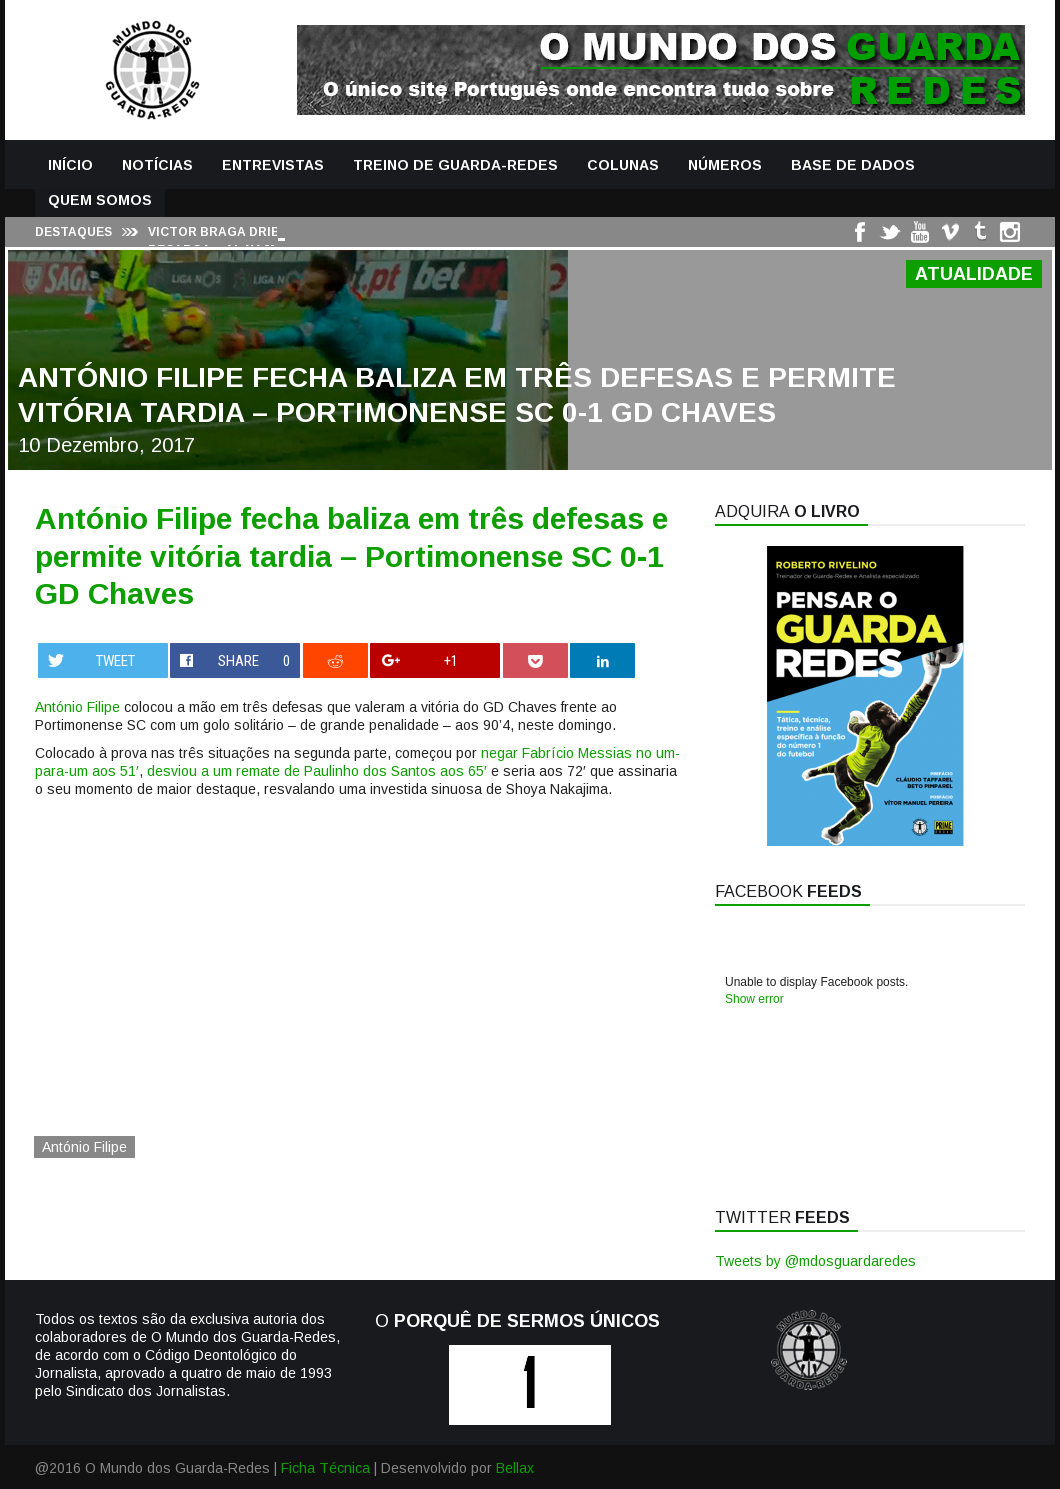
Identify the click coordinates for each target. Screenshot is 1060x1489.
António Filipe (77, 707)
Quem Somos (100, 200)
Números (725, 165)
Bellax (515, 1468)
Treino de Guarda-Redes (455, 165)
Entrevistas (273, 165)
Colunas (623, 165)
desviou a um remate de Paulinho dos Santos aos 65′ (317, 771)
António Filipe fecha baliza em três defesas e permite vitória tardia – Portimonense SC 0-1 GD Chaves (351, 556)
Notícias (157, 165)
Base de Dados (853, 165)
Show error (754, 999)
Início (70, 165)
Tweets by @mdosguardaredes (815, 1261)
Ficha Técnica (325, 1468)
